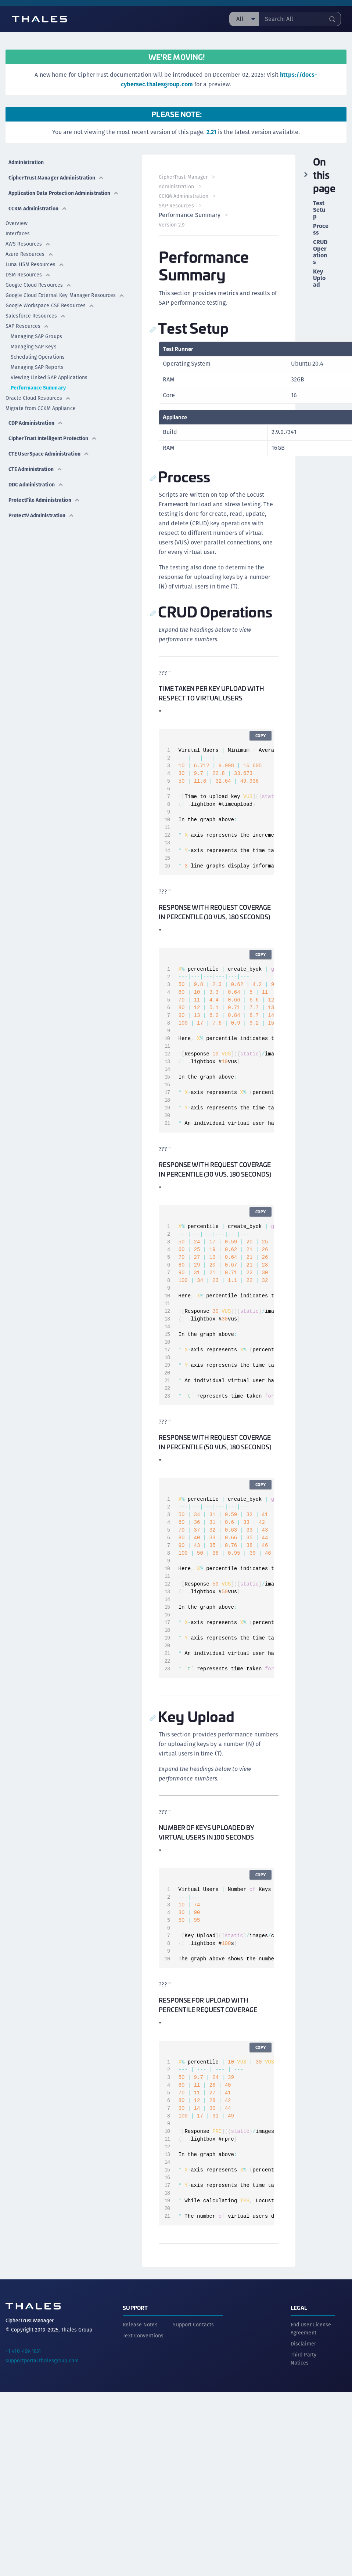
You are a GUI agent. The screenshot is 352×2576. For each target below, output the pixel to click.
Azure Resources (30, 254)
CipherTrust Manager (183, 177)
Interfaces (18, 233)
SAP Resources (27, 326)
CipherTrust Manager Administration (56, 177)
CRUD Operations (320, 252)
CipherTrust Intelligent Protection (52, 438)
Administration (26, 162)
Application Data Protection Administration (63, 193)
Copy (260, 735)
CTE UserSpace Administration (48, 453)
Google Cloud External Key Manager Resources (65, 295)
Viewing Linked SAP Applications (49, 377)
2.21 (211, 132)
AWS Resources (28, 243)
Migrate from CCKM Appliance (41, 408)
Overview (17, 223)
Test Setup (319, 210)
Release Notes (140, 2323)
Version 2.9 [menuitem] (172, 224)
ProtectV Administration (41, 515)
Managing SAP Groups (36, 336)
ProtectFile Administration (44, 500)
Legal (299, 2307)
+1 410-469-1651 (23, 2350)
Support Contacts (193, 2323)
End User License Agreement (311, 2328)
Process (321, 229)
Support (135, 2307)
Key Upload (319, 278)
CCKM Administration (37, 208)
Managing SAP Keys (34, 346)
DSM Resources (28, 274)
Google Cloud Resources (39, 285)
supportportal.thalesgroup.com (42, 2359)
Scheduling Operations (38, 357)
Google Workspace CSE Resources (50, 305)
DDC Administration (36, 484)
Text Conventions (143, 2334)
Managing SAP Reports (37, 367)
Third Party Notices (303, 2358)
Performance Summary (38, 387)
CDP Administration (35, 423)
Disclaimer (303, 2343)
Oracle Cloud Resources (38, 398)
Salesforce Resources (36, 315)
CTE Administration (35, 469)
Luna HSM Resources (35, 264)
